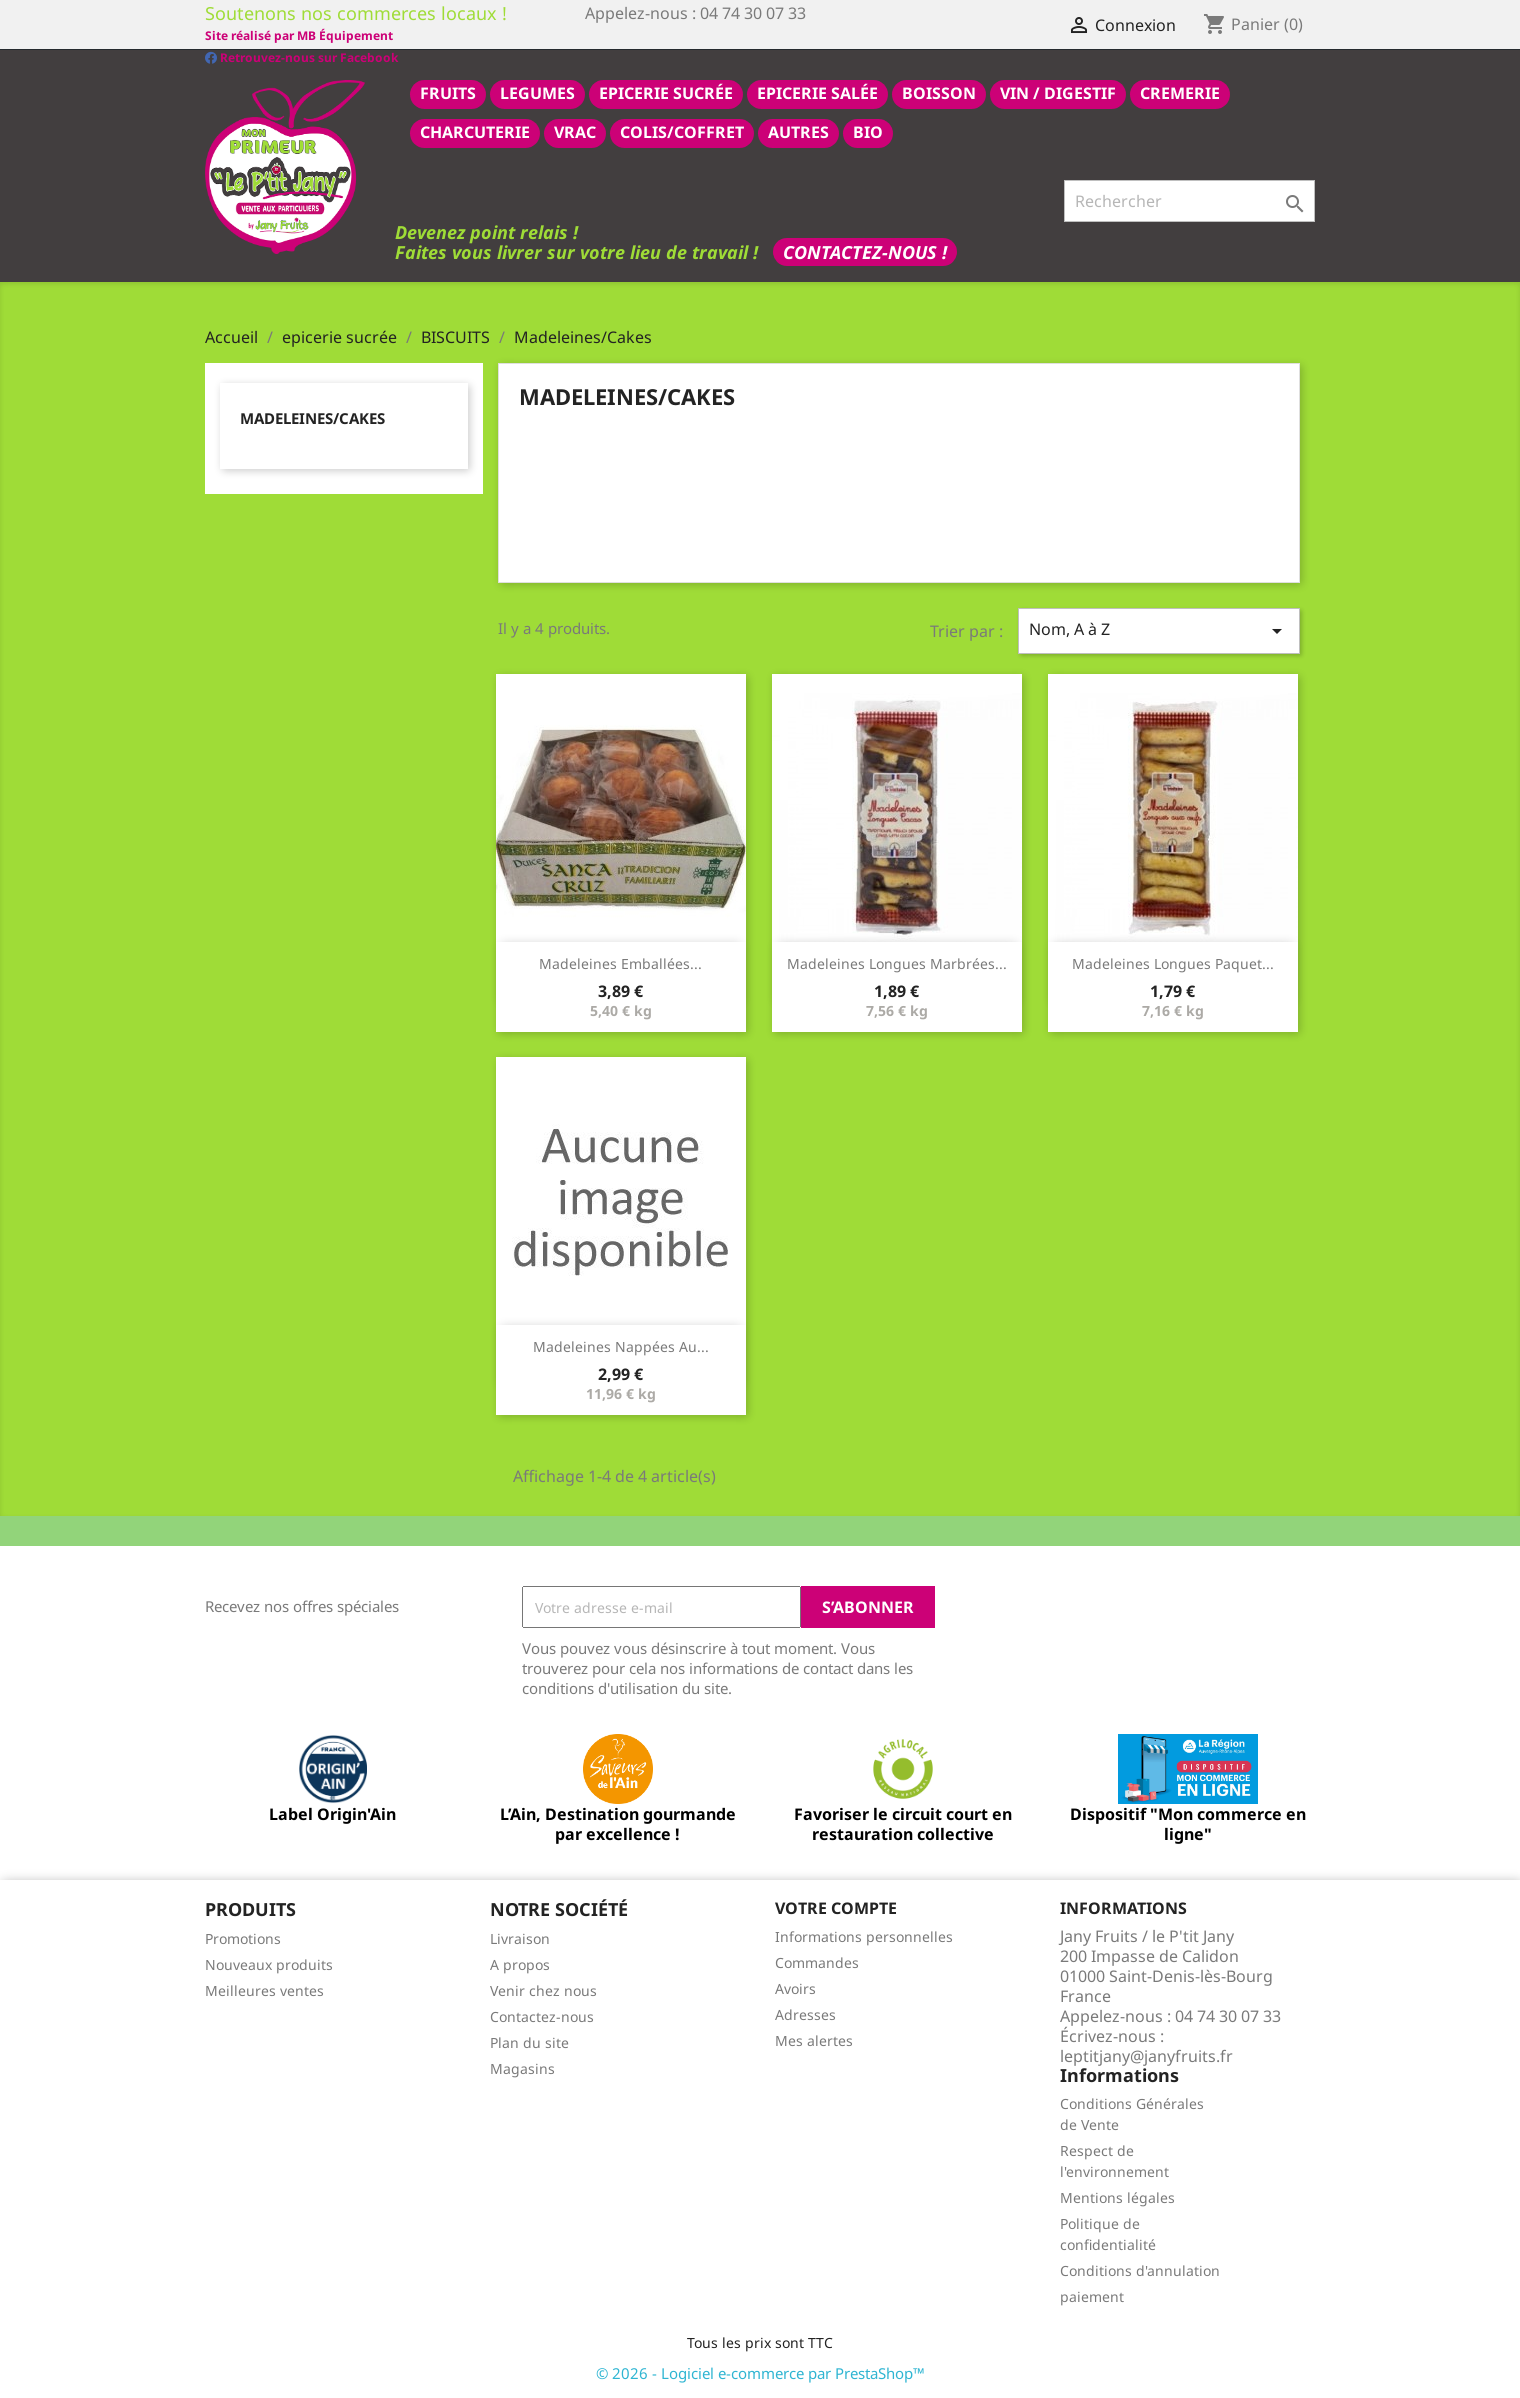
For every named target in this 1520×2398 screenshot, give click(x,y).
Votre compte (836, 1907)
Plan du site (529, 2041)
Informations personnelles (864, 1935)
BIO (868, 131)
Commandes (817, 1961)
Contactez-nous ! (865, 251)
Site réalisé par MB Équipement (679, 35)
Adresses (805, 2013)
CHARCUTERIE (475, 131)
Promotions (243, 1937)
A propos (520, 1963)
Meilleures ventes (264, 1989)
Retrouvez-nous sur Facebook (301, 34)
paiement (1092, 2295)
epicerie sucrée (666, 92)
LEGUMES (537, 92)
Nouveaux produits (269, 1963)
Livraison (520, 1937)
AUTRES (798, 131)
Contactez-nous (542, 2015)
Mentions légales (1117, 2196)
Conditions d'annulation (1140, 2269)
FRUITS (448, 92)
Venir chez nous (543, 1989)
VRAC (575, 131)
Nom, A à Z (1159, 629)
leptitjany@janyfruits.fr (1146, 2055)
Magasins (522, 2067)
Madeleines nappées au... (621, 1345)
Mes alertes (814, 2039)
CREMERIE (1180, 92)
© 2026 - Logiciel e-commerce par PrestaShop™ (760, 2372)
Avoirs (795, 1987)
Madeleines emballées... (620, 962)
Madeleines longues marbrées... (897, 962)
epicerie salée (817, 92)
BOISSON (939, 92)
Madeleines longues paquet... (1173, 962)
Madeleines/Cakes (312, 417)
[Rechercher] (1189, 200)
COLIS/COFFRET (682, 131)
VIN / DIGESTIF (1058, 92)
